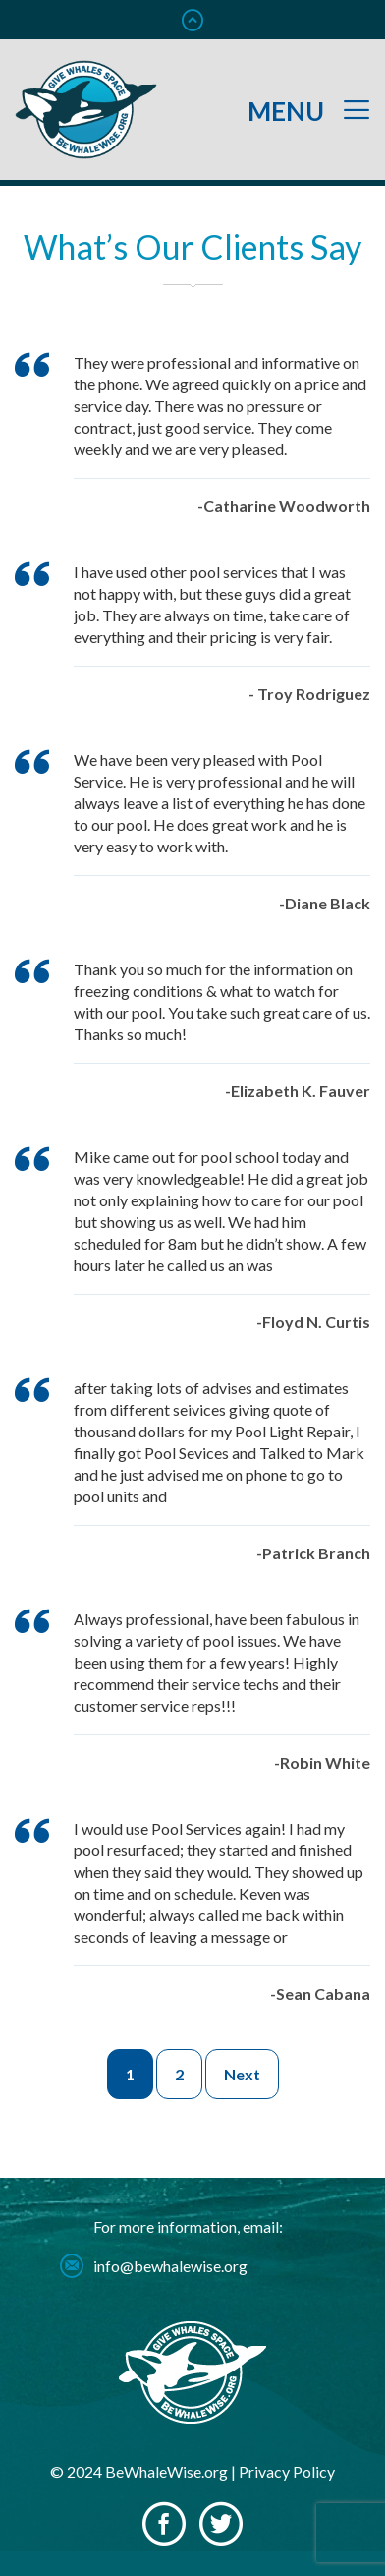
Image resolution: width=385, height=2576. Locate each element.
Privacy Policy (287, 2471)
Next (242, 2074)
